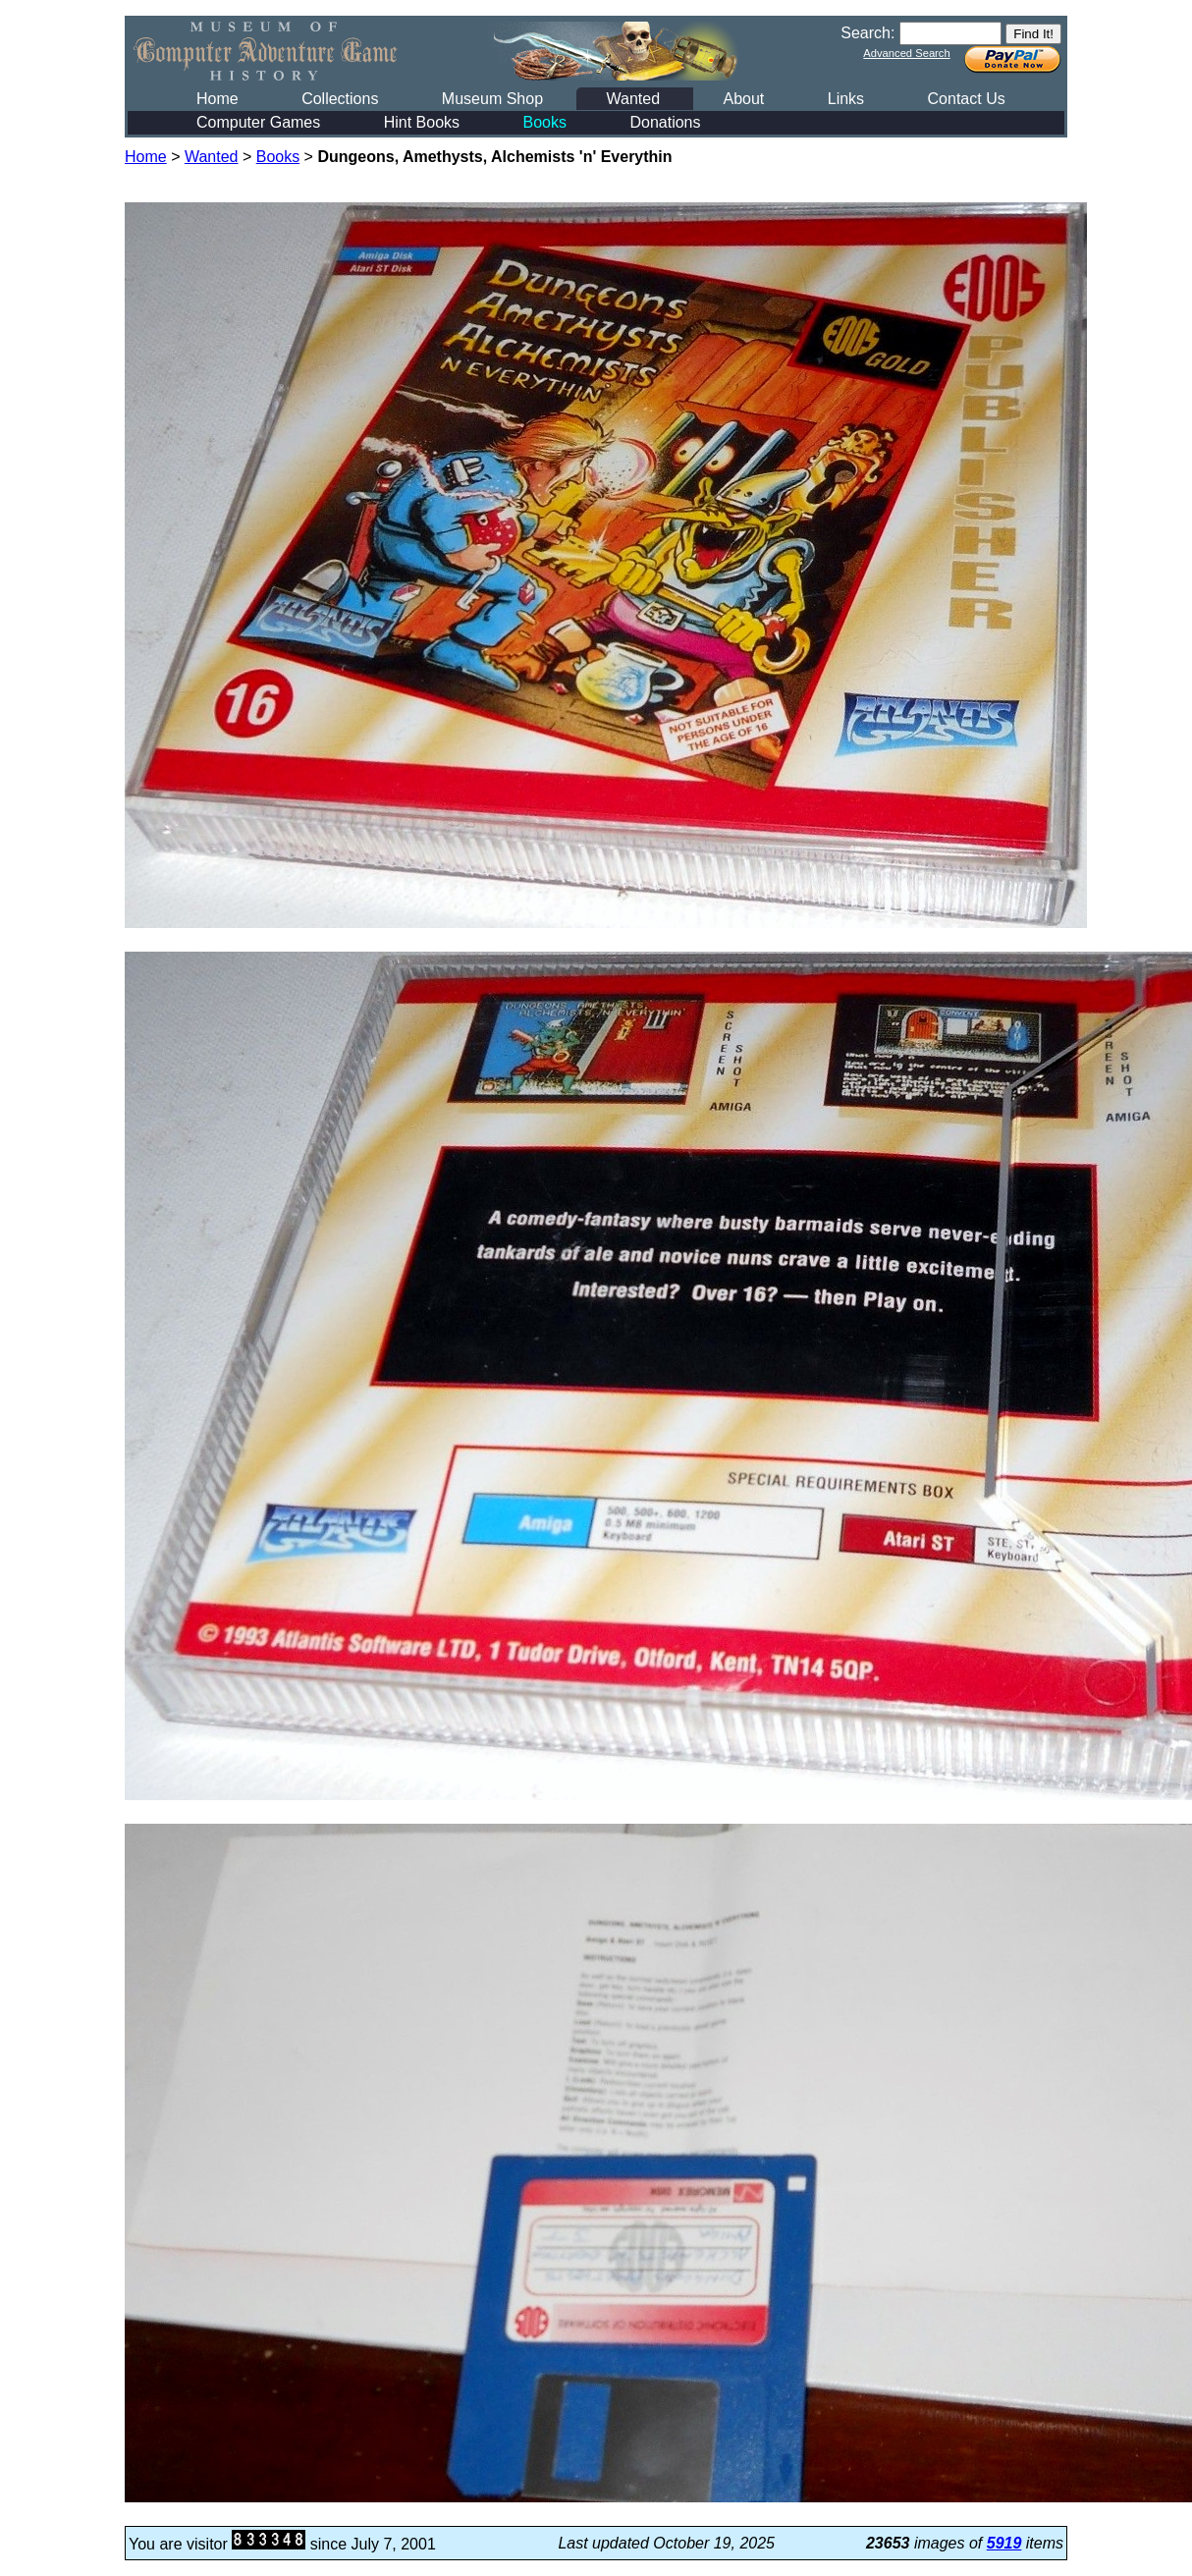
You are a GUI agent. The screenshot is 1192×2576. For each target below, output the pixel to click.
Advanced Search (906, 53)
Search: (867, 33)
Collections (339, 98)
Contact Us (966, 98)
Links (846, 98)
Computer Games (258, 122)
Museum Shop (492, 98)
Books (545, 122)
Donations (664, 122)
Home (217, 98)
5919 (1004, 2543)
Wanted (633, 98)
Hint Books (422, 122)
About (743, 98)
